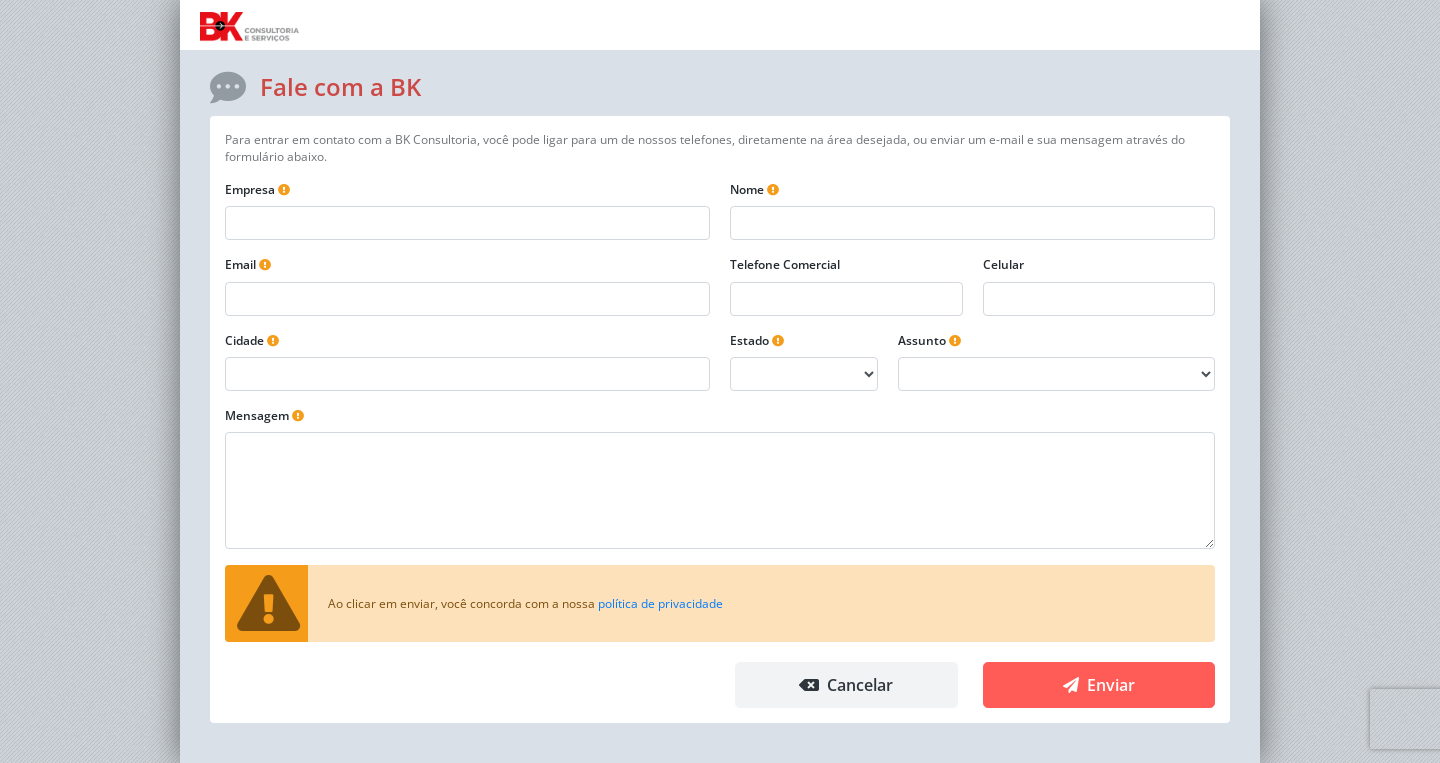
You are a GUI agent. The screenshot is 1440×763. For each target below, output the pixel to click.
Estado (749, 340)
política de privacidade (660, 603)
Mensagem (257, 415)
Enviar (1099, 685)
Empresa (250, 189)
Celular (1003, 264)
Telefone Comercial (785, 264)
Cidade (244, 340)
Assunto (922, 340)
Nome (747, 189)
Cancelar (846, 685)
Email (240, 264)
